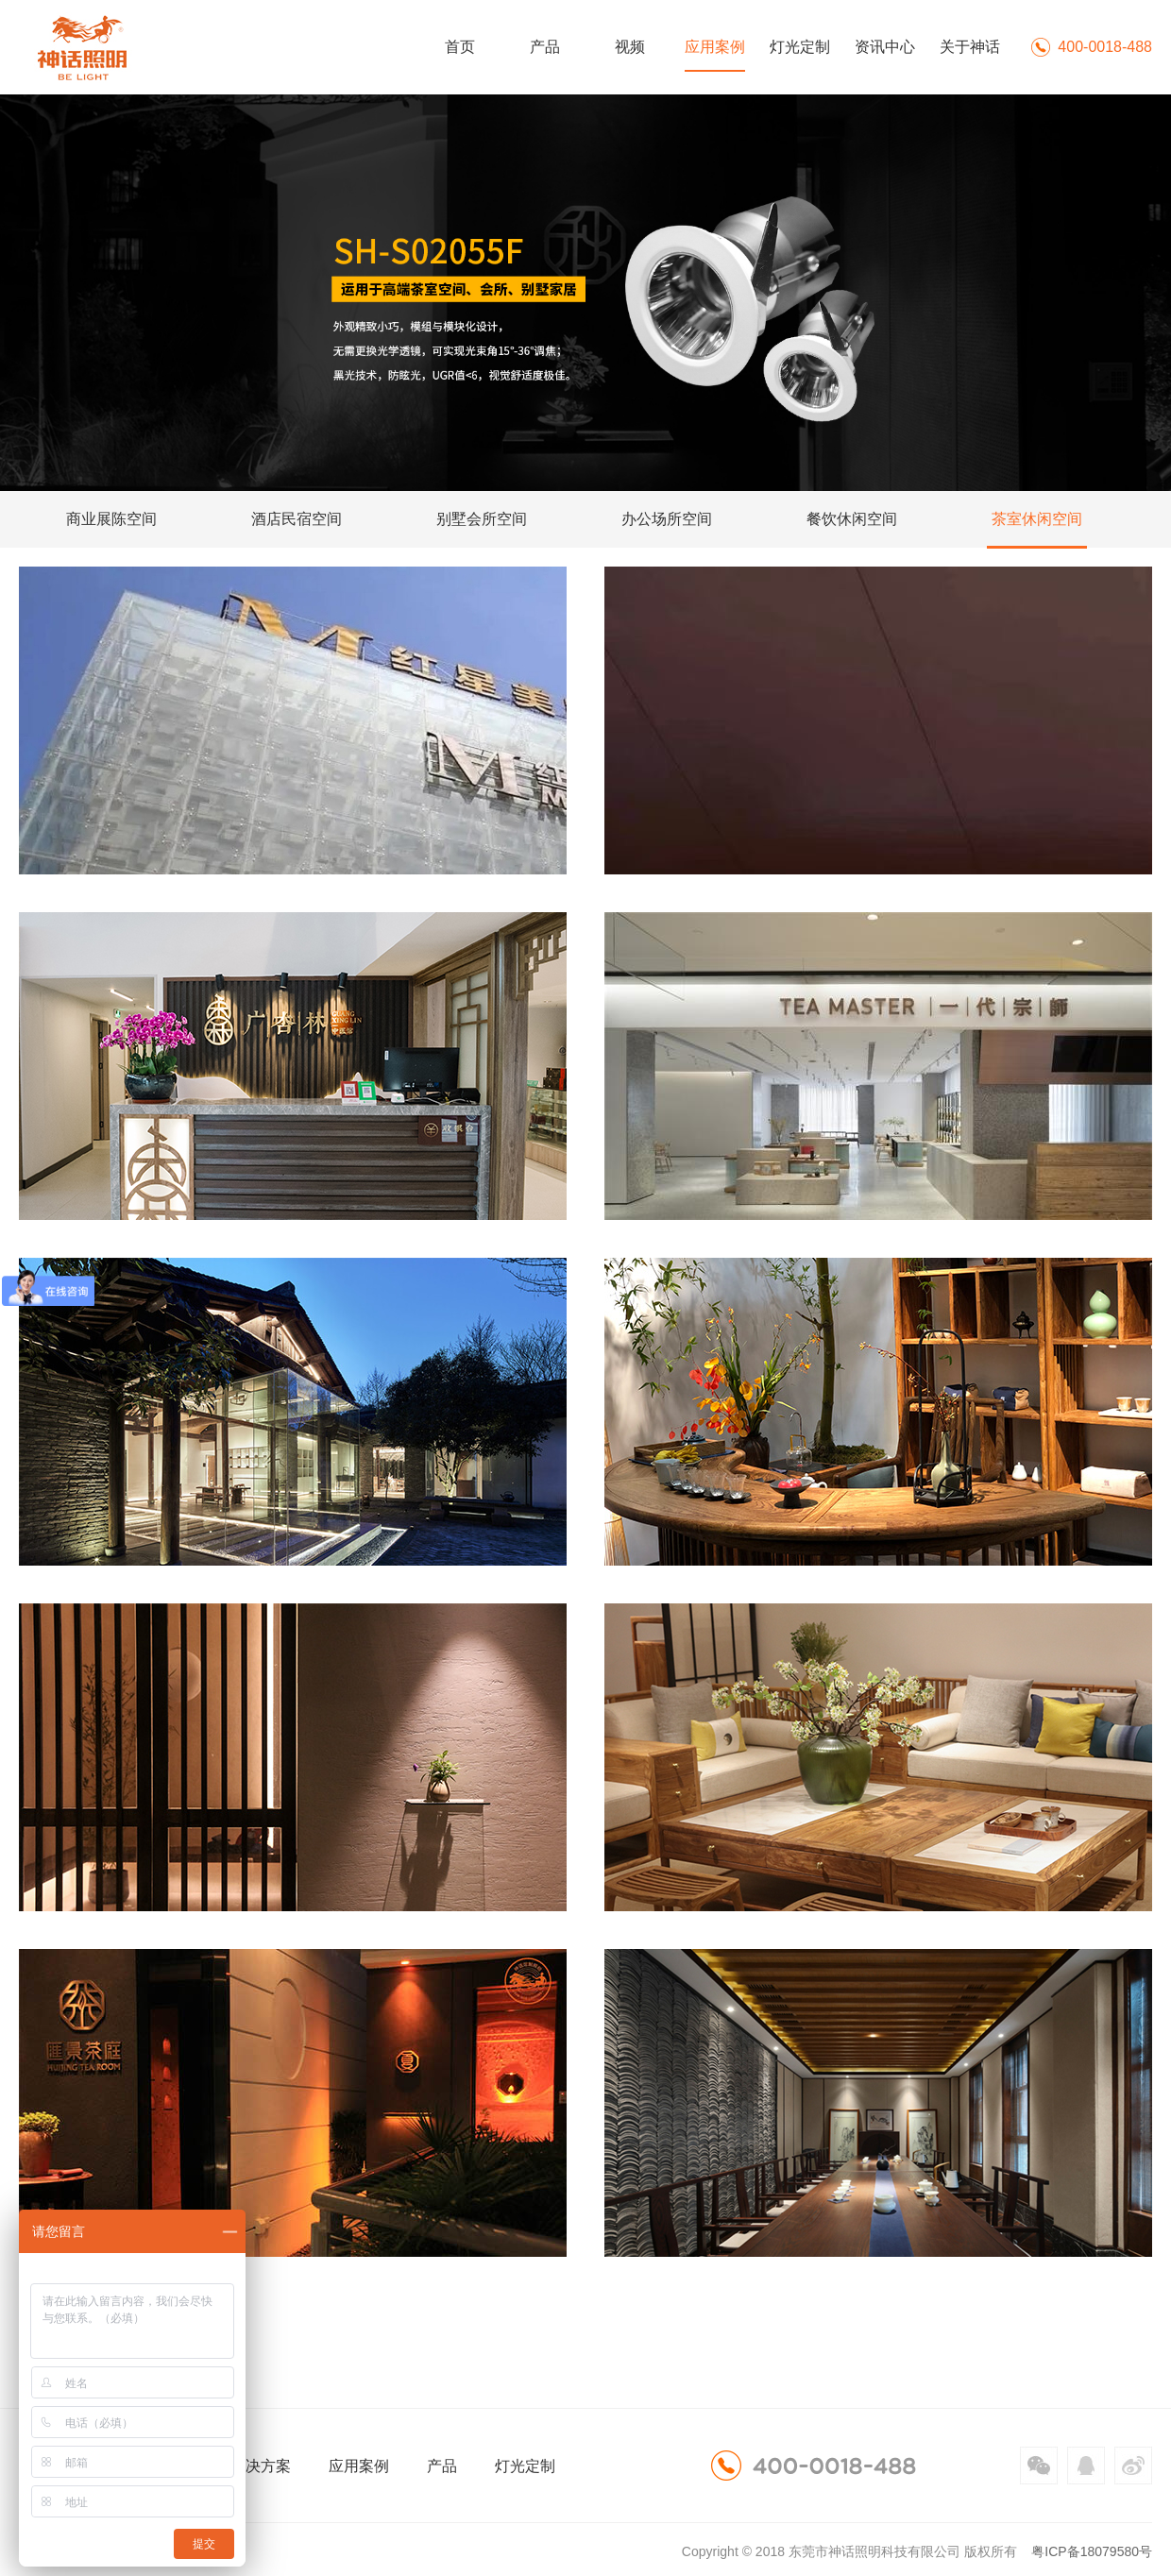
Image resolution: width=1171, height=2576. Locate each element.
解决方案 (260, 2466)
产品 (545, 47)
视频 (630, 47)
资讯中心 (885, 47)
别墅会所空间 (481, 519)
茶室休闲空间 (1037, 519)
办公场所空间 (666, 519)
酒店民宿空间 (296, 519)
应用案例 (715, 47)
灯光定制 (800, 47)
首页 (460, 47)
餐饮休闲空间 (851, 519)
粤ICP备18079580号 (1091, 2551)
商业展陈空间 (111, 519)
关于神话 (970, 47)
